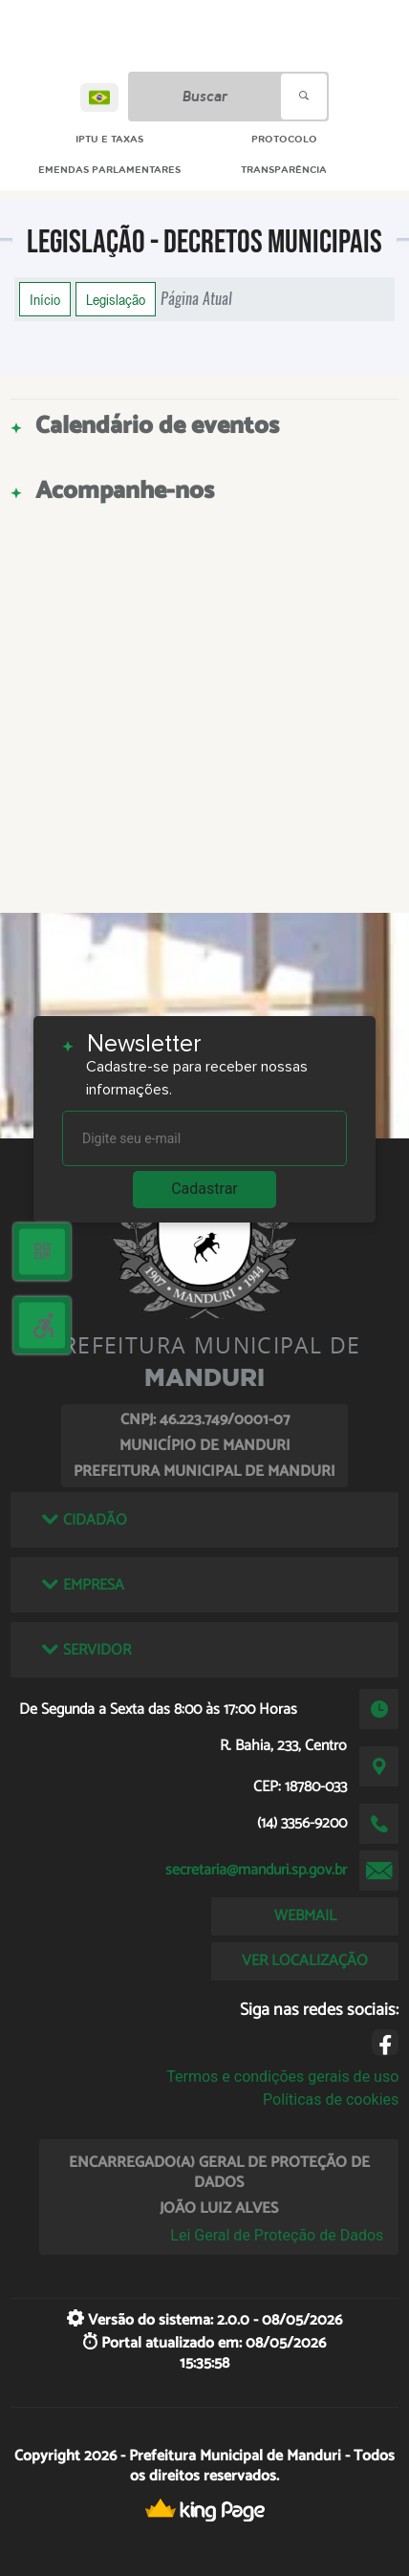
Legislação (115, 299)
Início (45, 299)
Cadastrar (204, 1189)
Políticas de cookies (330, 2099)
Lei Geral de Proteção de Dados (276, 2235)
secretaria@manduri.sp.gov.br (256, 1870)
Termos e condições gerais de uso (282, 2076)
